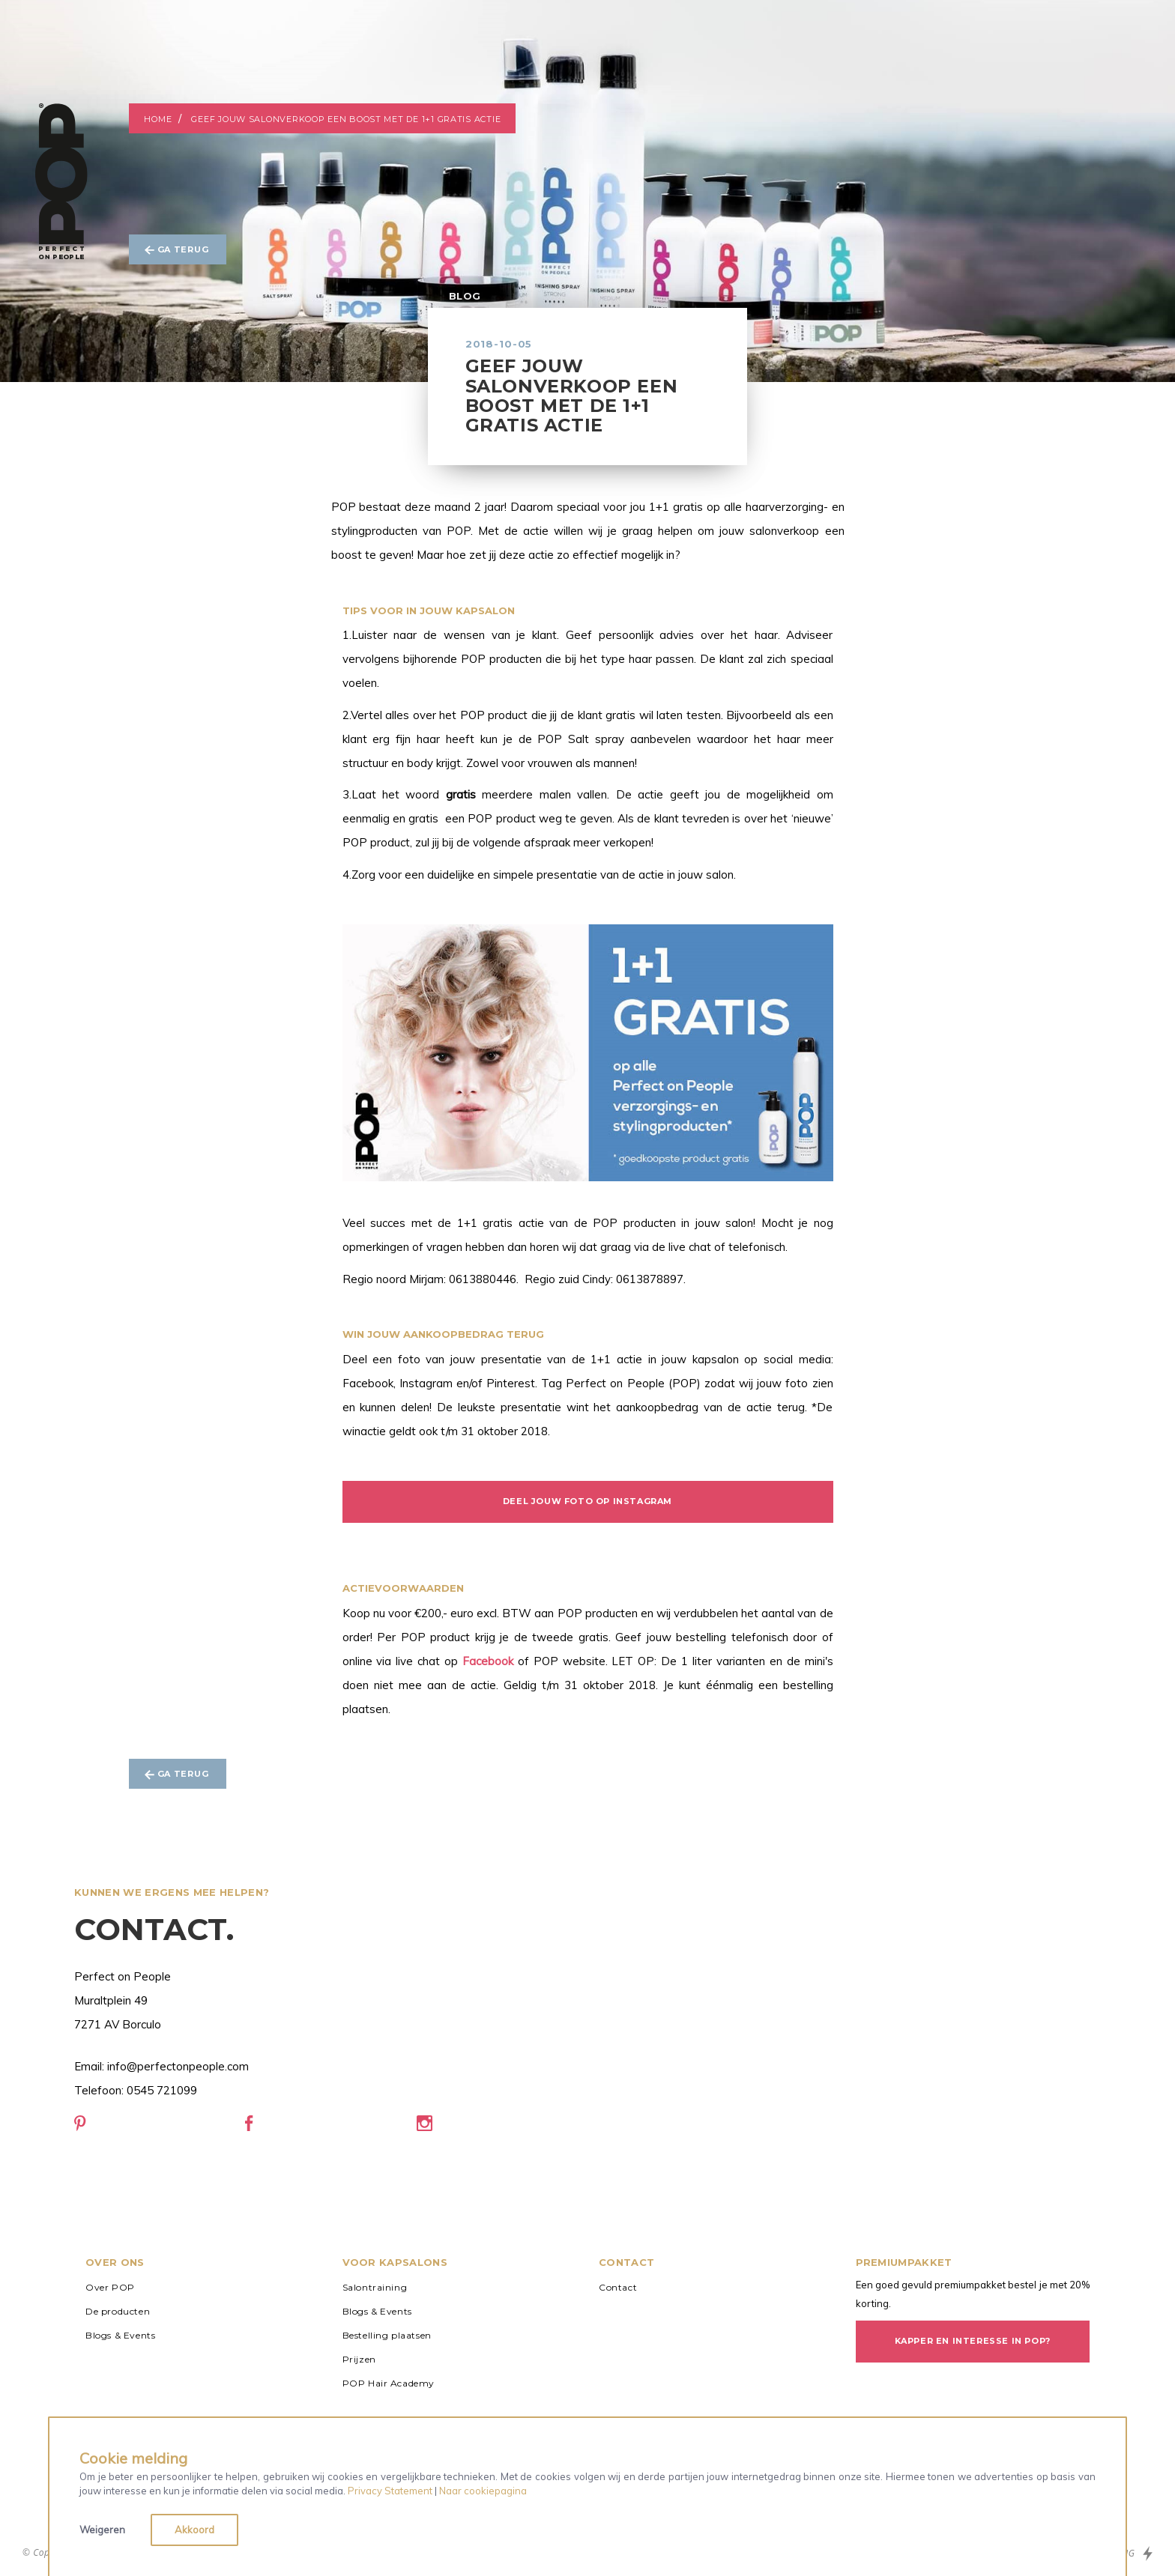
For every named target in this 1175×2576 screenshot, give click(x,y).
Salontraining (375, 2287)
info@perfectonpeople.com (178, 2066)
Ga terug (176, 249)
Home (158, 119)
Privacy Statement (390, 2491)
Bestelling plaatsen (387, 2335)
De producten (117, 2311)
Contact (618, 2287)
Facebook (487, 1661)
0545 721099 (162, 2090)
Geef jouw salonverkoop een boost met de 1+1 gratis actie (346, 119)
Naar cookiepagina (483, 2491)
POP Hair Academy (388, 2383)
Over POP (110, 2287)
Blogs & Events (120, 2335)
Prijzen (359, 2359)
